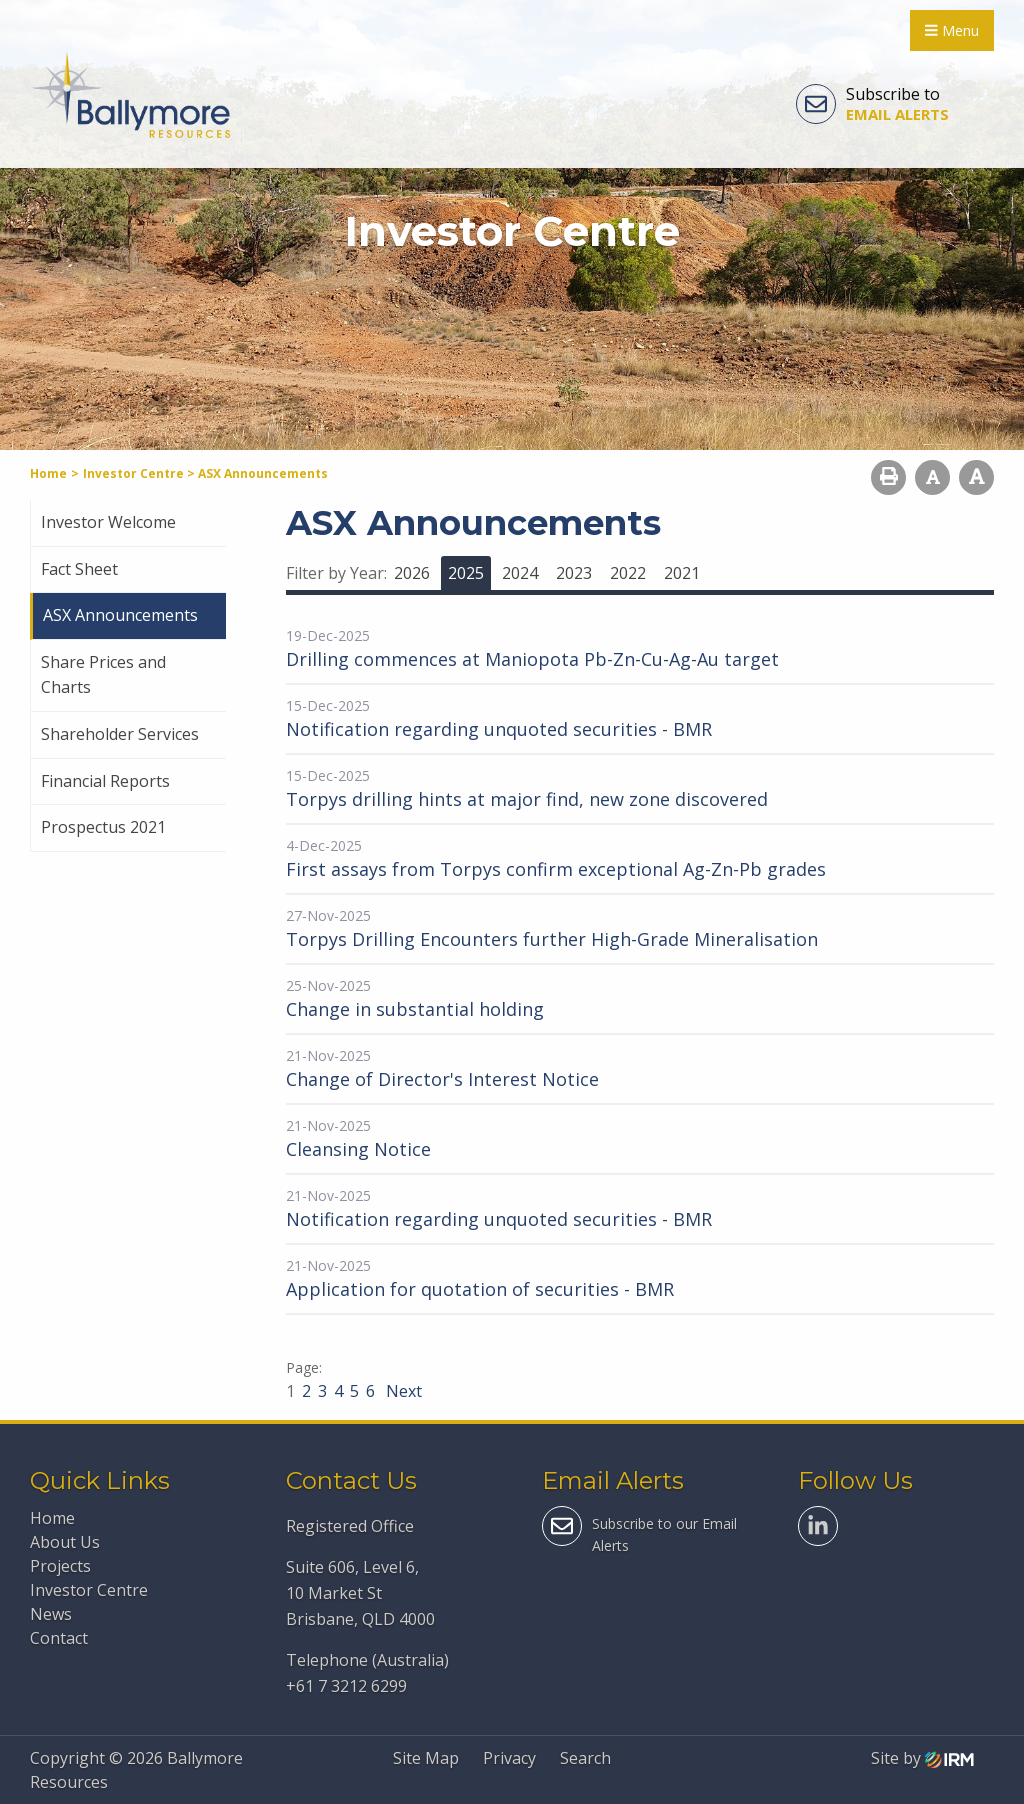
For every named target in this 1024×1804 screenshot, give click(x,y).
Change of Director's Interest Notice (442, 1079)
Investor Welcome (108, 522)
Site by (922, 1758)
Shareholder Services (120, 734)
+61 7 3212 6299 (346, 1686)
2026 (412, 573)
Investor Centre (89, 1590)
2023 (574, 573)
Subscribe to (872, 104)
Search (585, 1758)
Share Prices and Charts (103, 675)
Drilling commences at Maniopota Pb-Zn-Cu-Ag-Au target (532, 659)
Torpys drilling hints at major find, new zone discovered (527, 799)
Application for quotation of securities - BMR (480, 1289)
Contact (59, 1638)
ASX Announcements (120, 615)
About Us (65, 1542)
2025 (466, 573)
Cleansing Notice (358, 1149)
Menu (952, 30)
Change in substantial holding (415, 1009)
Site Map (426, 1758)
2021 (682, 573)
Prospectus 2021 (103, 827)
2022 (628, 573)
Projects (60, 1566)
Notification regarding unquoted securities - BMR (499, 729)
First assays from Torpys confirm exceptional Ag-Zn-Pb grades (556, 869)
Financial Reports (105, 781)
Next (402, 1391)
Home (52, 1518)
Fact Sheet (79, 569)
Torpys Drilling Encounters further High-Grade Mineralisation (552, 939)
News (51, 1614)
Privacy (509, 1758)
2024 (520, 573)
